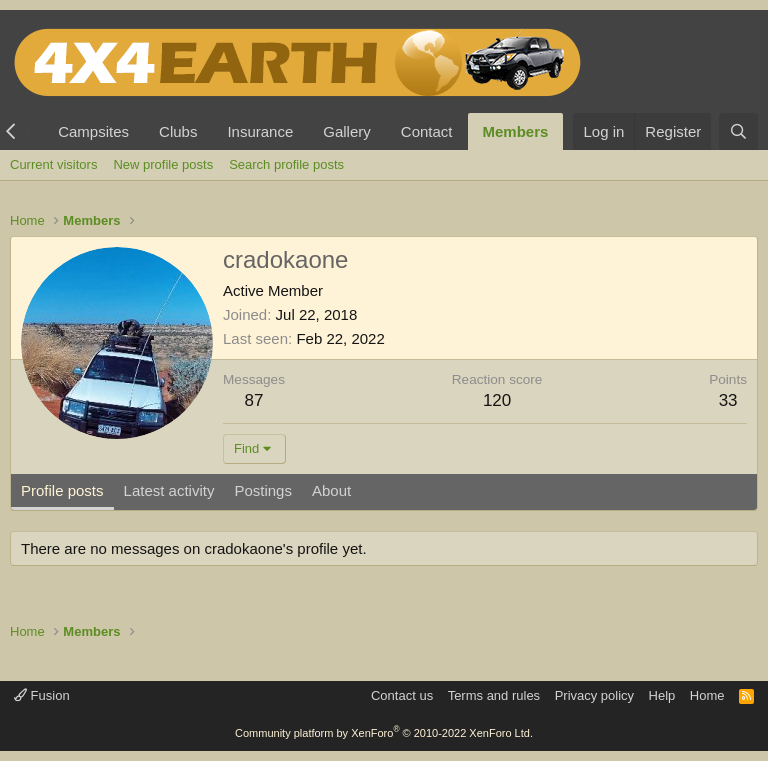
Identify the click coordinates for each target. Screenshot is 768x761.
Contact (427, 131)
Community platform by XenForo (384, 733)
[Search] (738, 131)
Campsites (93, 131)
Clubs (178, 131)
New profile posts (163, 164)
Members (516, 131)
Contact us (402, 695)
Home (707, 695)
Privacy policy (594, 695)
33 (728, 400)
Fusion (42, 695)
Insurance (260, 131)
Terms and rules (494, 695)
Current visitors (53, 164)
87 (254, 400)
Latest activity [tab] (169, 490)
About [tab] (331, 490)
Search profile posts (286, 164)
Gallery (347, 131)
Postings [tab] (263, 490)
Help (662, 695)
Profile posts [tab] (62, 490)
